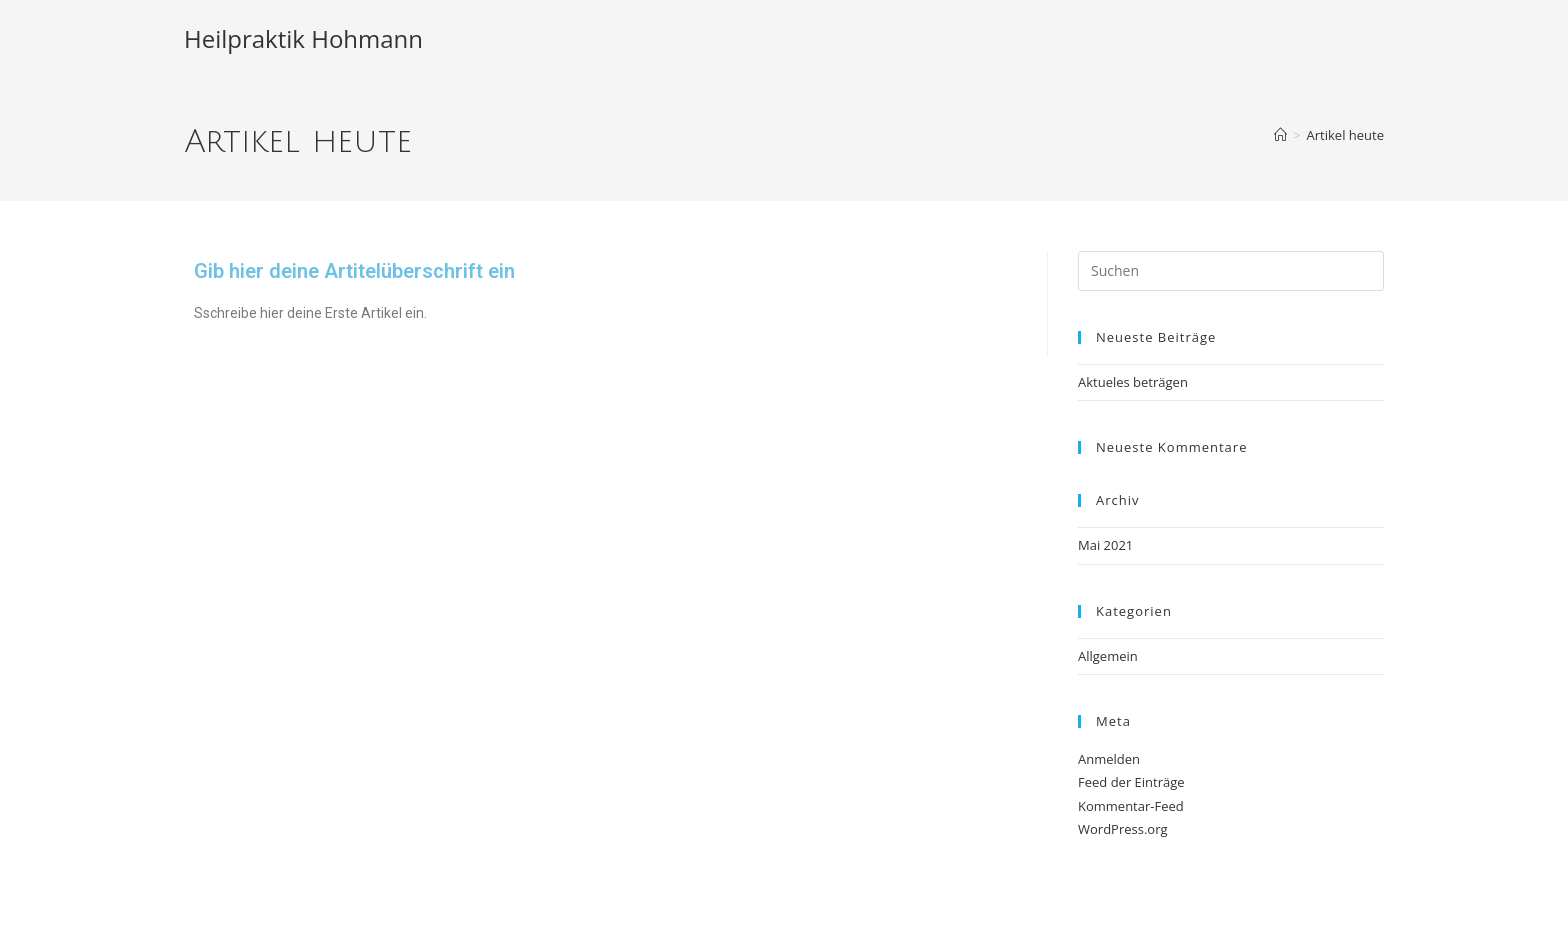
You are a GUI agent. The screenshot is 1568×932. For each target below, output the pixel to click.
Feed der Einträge (1131, 782)
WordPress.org (1123, 829)
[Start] (1280, 135)
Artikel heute (1345, 135)
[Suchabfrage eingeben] (1231, 271)
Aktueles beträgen (1133, 382)
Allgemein (1108, 656)
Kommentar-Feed (1131, 806)
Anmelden (1109, 759)
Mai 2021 (1105, 545)
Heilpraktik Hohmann (303, 38)
